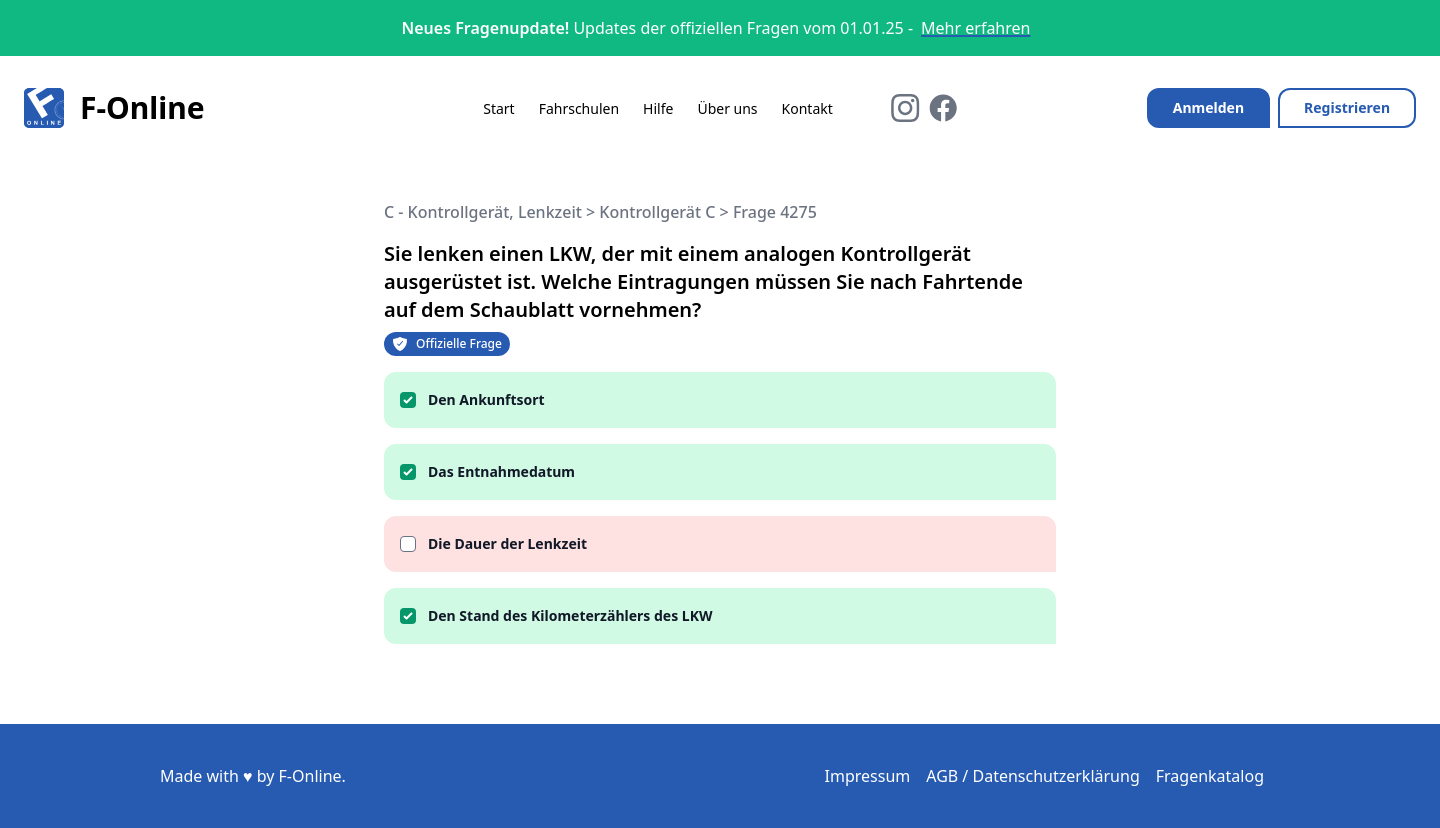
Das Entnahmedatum (501, 471)
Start (498, 108)
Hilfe (658, 108)
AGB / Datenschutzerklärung (1033, 776)
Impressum (868, 776)
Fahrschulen (579, 108)
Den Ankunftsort (486, 399)
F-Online (114, 108)
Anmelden (1208, 107)
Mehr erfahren (975, 28)
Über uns (727, 108)
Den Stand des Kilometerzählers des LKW (570, 615)
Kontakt (807, 108)
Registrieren (1347, 107)
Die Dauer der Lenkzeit (507, 543)
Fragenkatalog (1210, 776)
